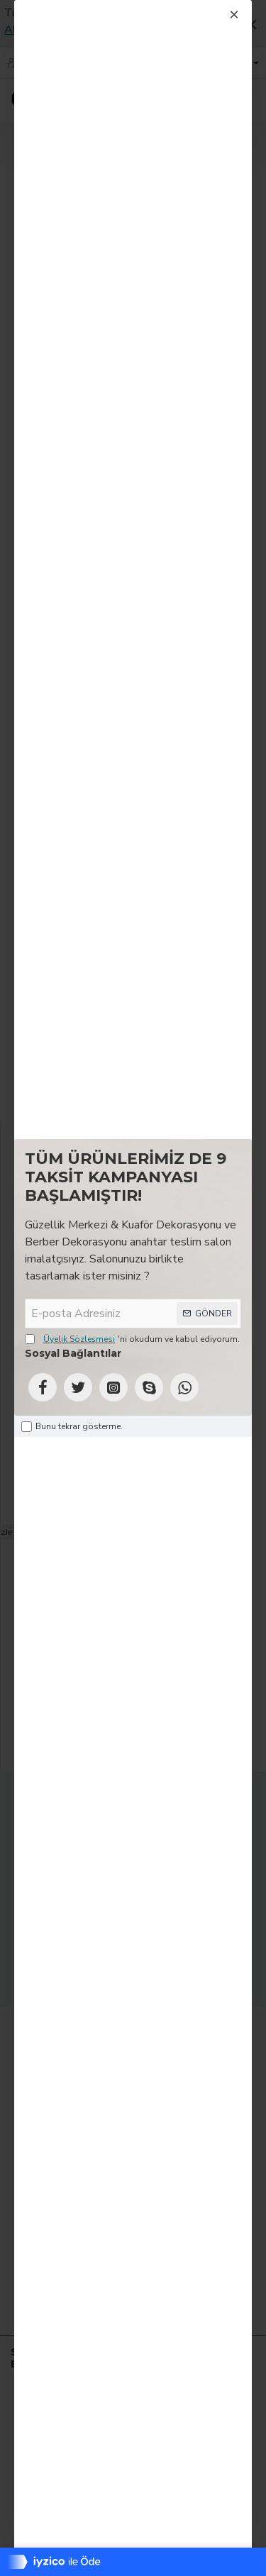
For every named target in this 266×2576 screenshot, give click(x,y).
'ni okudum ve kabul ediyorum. (132, 1339)
